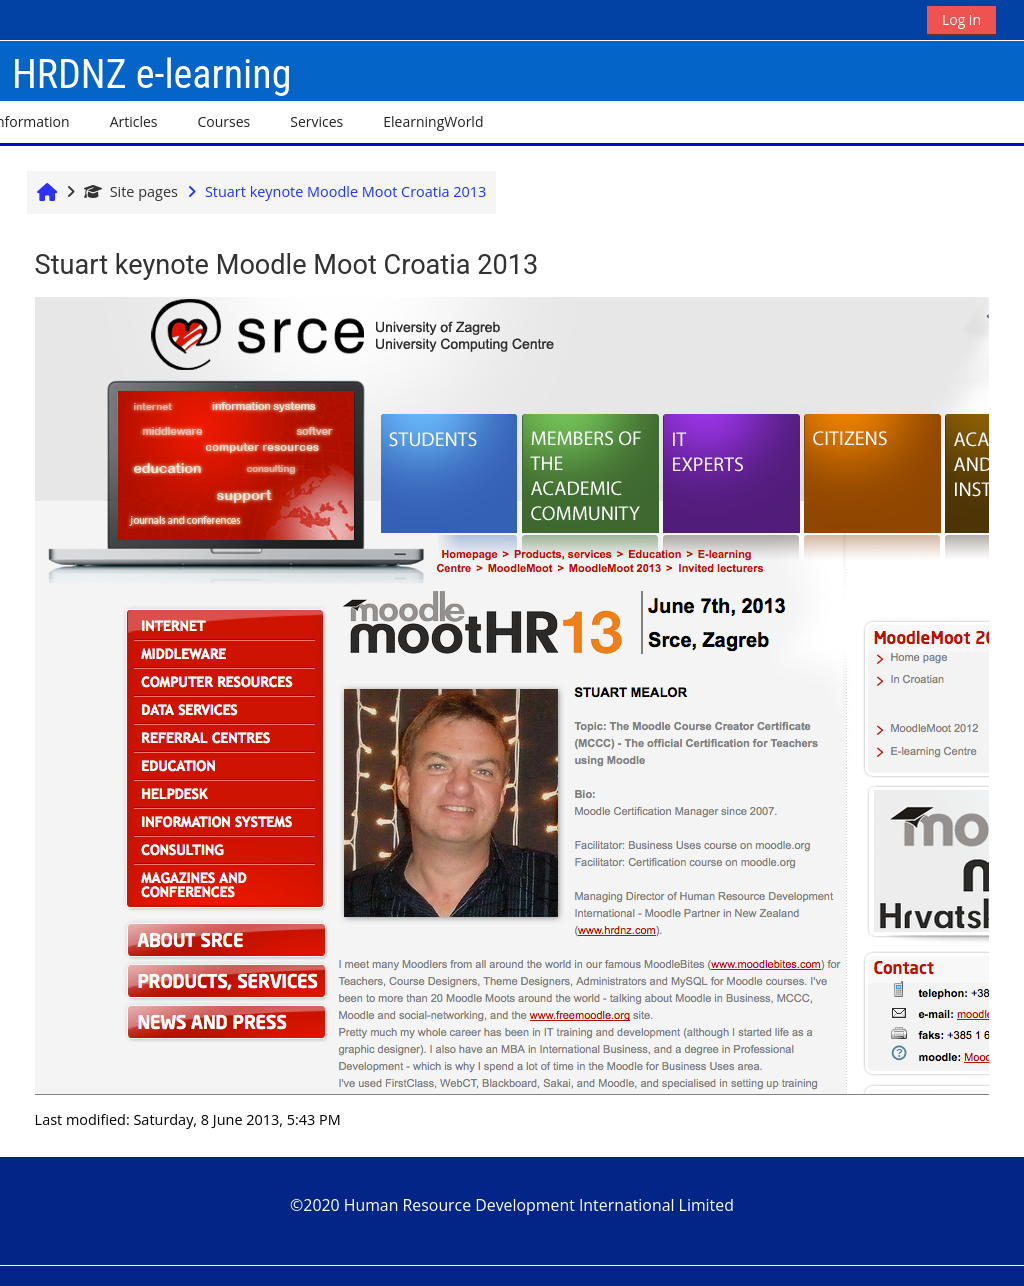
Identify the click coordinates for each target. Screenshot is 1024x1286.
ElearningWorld (433, 121)
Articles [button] (134, 121)
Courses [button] (224, 121)
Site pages (131, 191)
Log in (961, 19)
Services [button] (316, 121)
